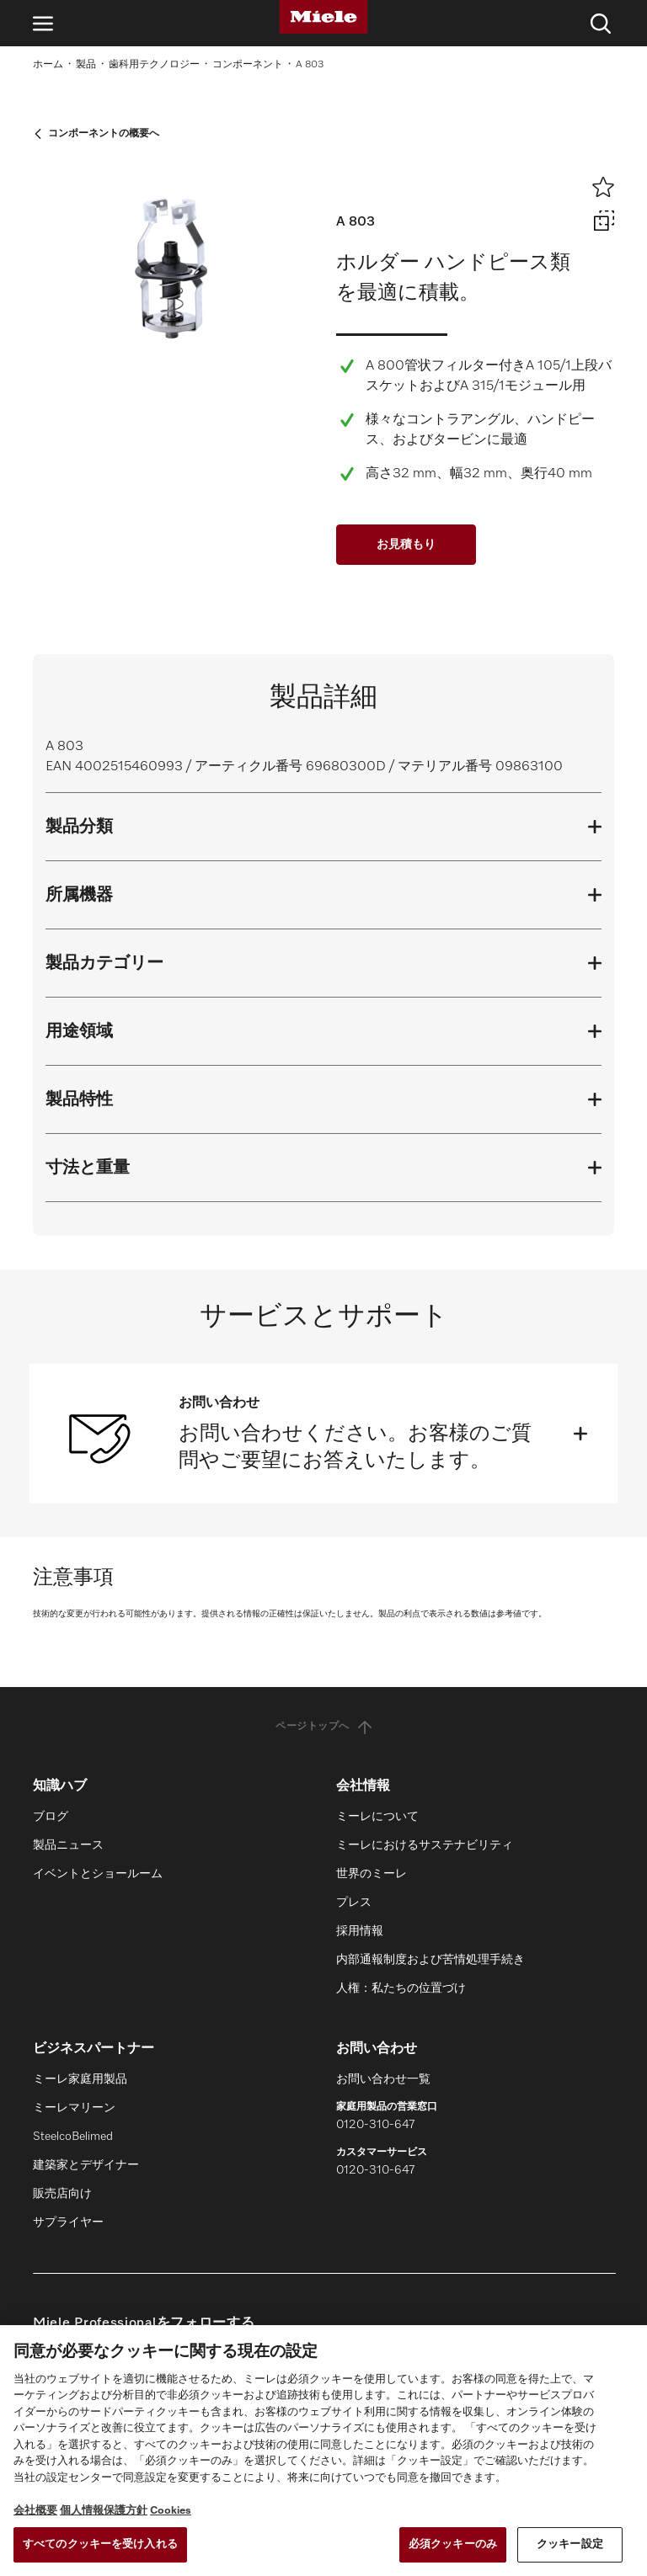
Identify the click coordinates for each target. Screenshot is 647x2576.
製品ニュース (68, 1845)
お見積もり (406, 545)
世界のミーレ (371, 1874)
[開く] (580, 1433)
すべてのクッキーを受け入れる (100, 2544)
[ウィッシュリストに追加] (603, 187)
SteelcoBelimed (73, 2136)
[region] (323, 2450)
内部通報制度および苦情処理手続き (430, 1960)
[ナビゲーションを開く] (43, 23)
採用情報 (359, 1931)
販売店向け (62, 2194)
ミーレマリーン (74, 2108)
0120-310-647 (375, 2125)
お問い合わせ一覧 (383, 2079)
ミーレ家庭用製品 (80, 2079)
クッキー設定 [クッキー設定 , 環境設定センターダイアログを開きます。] (570, 2544)
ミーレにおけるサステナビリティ (424, 1845)
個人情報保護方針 (103, 2510)
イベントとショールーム (98, 1874)
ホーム (48, 65)
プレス (354, 1902)
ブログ (50, 1817)
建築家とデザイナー (86, 2165)
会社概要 (35, 2510)
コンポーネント (247, 65)
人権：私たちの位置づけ (401, 1988)
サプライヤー (68, 2222)
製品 (86, 65)
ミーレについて (377, 1817)
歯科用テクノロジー (154, 65)
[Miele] (323, 17)
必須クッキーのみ (453, 2544)
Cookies (170, 2510)
